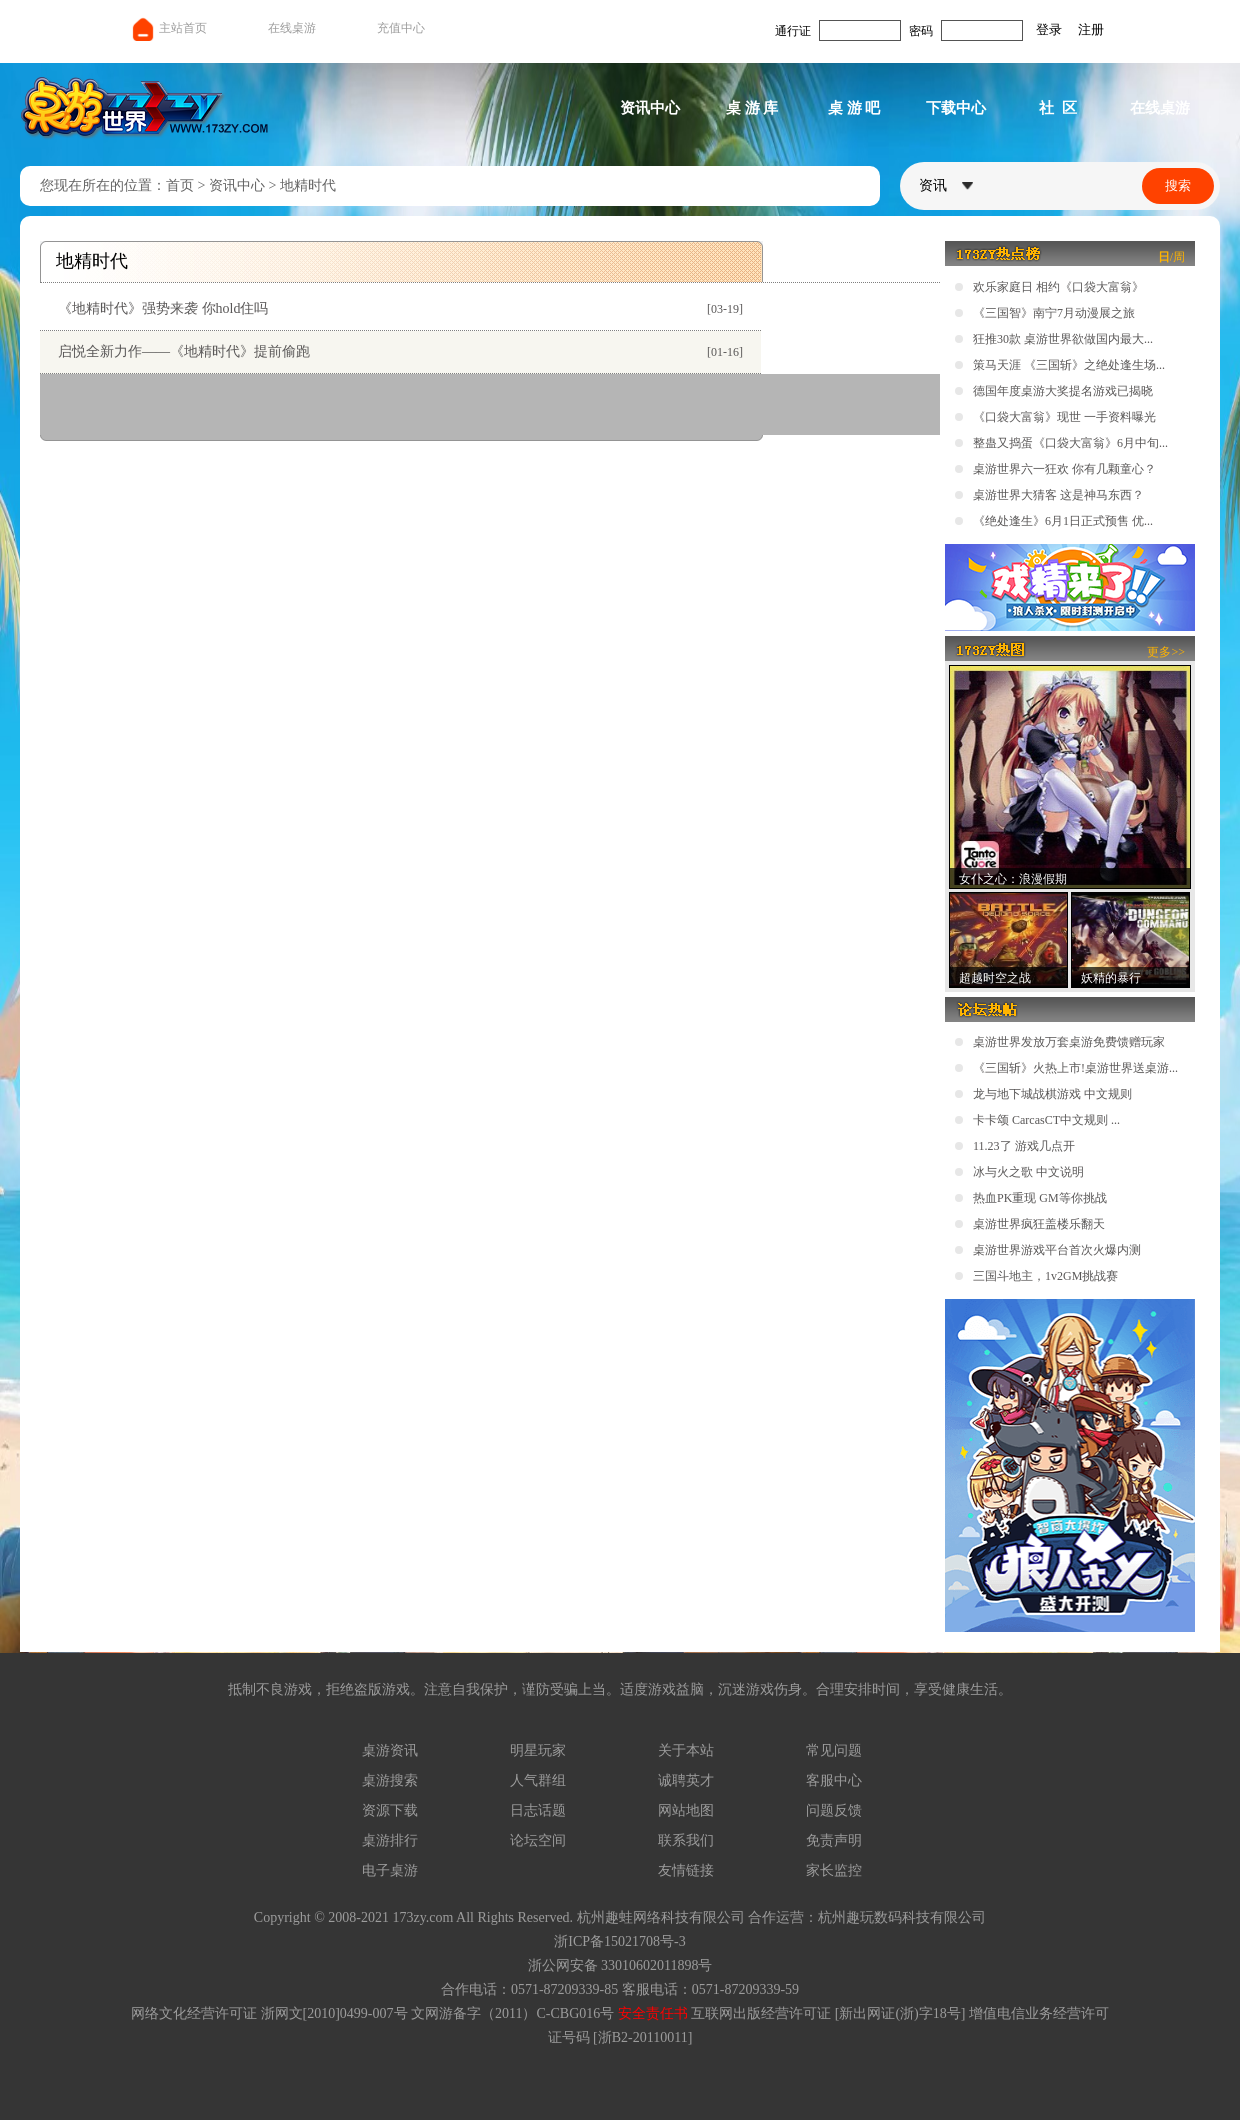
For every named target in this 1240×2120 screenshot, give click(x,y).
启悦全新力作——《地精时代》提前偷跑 (184, 351)
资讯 (946, 185)
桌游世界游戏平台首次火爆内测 (1057, 1250)
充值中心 (401, 28)
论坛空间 (538, 1840)
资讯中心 (650, 108)
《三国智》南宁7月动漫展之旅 (1054, 313)
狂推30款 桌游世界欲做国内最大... (1063, 339)
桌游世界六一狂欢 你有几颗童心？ (1064, 469)
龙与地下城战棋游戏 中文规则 (1052, 1094)
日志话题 (538, 1810)
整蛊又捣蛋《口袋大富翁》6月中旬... (1070, 443)
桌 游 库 (752, 108)
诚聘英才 (686, 1780)
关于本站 (686, 1750)
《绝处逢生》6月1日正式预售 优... (1063, 521)
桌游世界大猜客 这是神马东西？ (1058, 495)
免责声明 (834, 1840)
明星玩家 (538, 1750)
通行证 (793, 31)
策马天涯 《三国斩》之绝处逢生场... (1069, 365)
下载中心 (956, 108)
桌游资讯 (390, 1750)
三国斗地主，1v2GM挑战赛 (1045, 1276)
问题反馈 (834, 1810)
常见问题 (834, 1750)
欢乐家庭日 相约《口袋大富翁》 (1058, 287)
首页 (180, 185)
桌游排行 (390, 1840)
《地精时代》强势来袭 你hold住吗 (163, 308)
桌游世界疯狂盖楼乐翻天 (1039, 1224)
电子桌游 (390, 1870)
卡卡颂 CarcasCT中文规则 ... (1046, 1120)
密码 (921, 31)
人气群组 (538, 1780)
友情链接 (686, 1870)
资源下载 (390, 1810)
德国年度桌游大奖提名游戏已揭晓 (1063, 391)
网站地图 (686, 1810)
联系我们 (686, 1840)
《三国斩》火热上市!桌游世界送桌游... (1075, 1068)
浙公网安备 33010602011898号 (620, 1965)
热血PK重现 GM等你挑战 (1040, 1198)
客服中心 (834, 1780)
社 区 (1058, 108)
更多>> (1166, 652)
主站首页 (168, 28)
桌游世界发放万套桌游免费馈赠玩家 (1069, 1042)
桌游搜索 (390, 1780)
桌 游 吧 (854, 108)
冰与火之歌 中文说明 (1028, 1172)
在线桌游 (292, 28)
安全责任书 (653, 2013)
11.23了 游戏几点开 (1024, 1146)
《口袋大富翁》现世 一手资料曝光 (1064, 417)
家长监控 (834, 1870)
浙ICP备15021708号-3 (619, 1941)
